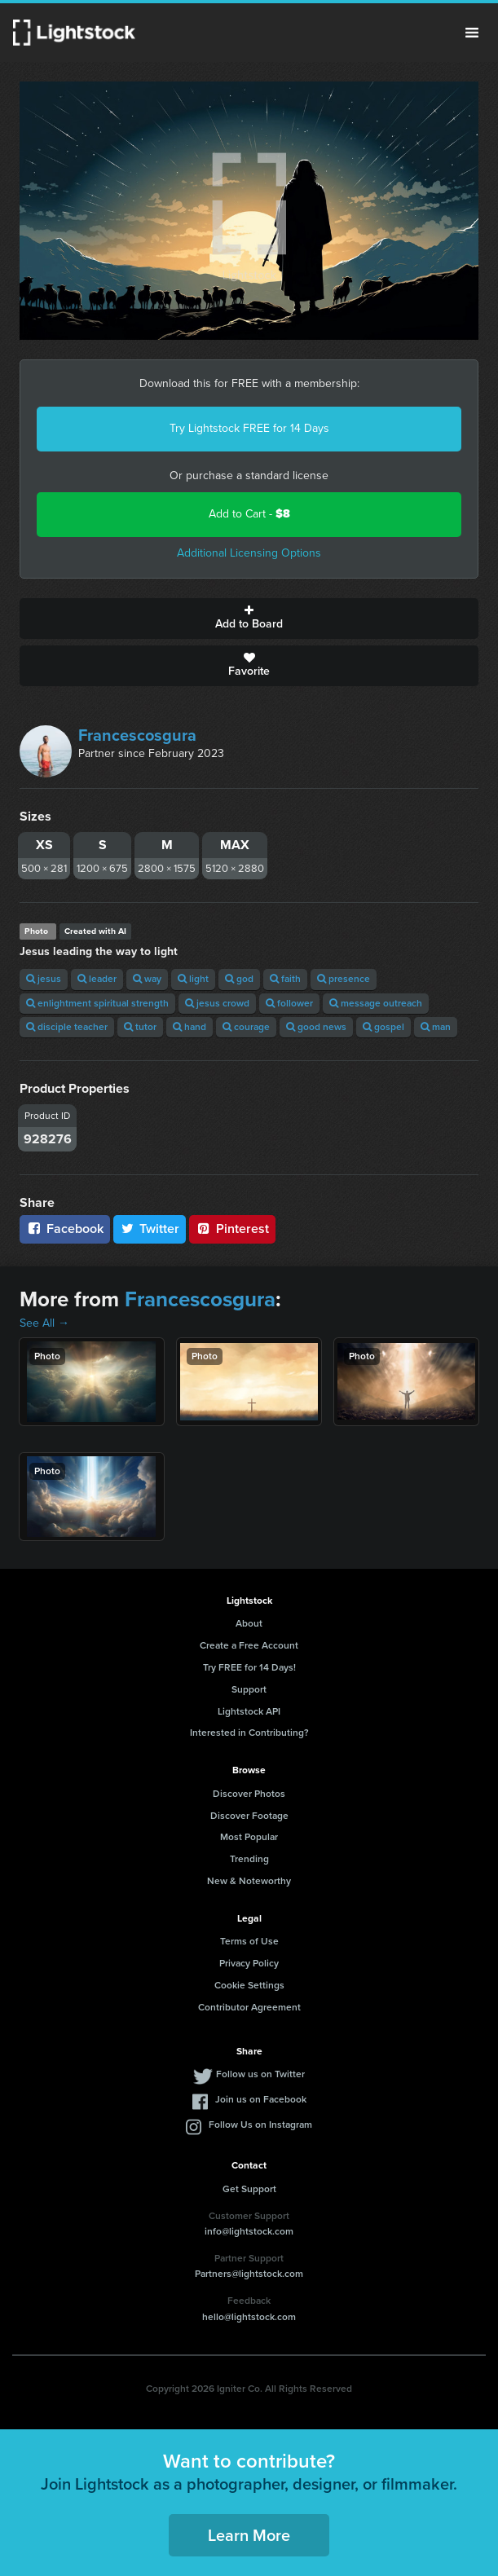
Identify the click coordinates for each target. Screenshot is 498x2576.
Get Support (249, 2189)
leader (97, 978)
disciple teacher (67, 1026)
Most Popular (249, 1837)
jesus (43, 978)
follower (289, 1003)
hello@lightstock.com (249, 2317)
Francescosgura (137, 735)
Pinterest (232, 1228)
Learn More (249, 2535)
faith (285, 978)
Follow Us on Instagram (260, 2124)
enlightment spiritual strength (97, 1003)
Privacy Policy (249, 1963)
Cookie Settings (249, 1985)
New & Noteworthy (249, 1881)
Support (249, 1689)
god (239, 978)
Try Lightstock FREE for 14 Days (249, 428)
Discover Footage (249, 1815)
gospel (383, 1026)
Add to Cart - (249, 513)
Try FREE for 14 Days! (249, 1667)
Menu (472, 33)
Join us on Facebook (260, 2099)
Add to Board (249, 618)
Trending (249, 1859)
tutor (140, 1026)
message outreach (375, 1003)
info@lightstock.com (249, 2231)
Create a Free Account (249, 1645)
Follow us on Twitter (260, 2074)
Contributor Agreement (249, 2007)
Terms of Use (249, 1941)
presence (343, 978)
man (436, 1026)
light (193, 978)
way (147, 978)
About (249, 1623)
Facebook (65, 1228)
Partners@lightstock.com (249, 2273)
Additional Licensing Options (249, 552)
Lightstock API (249, 1711)
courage (246, 1026)
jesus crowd (217, 1003)
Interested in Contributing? (249, 1732)
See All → (44, 1323)
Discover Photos (249, 1793)
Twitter (150, 1228)
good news (316, 1026)
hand (189, 1026)
